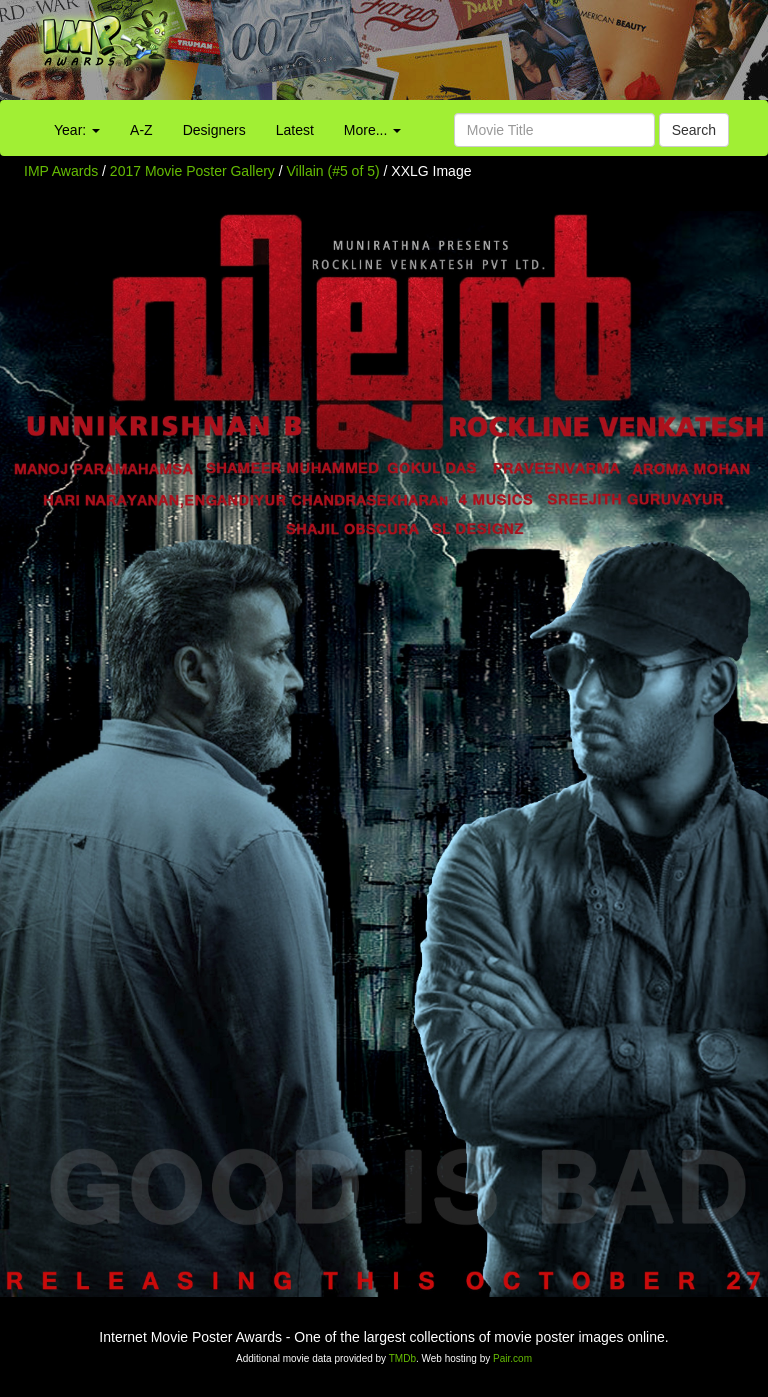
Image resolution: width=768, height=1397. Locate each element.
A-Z (141, 130)
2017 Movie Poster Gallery (192, 171)
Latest (295, 130)
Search (694, 130)
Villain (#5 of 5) (333, 171)
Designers (214, 130)
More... (372, 130)
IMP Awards (61, 171)
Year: (77, 130)
